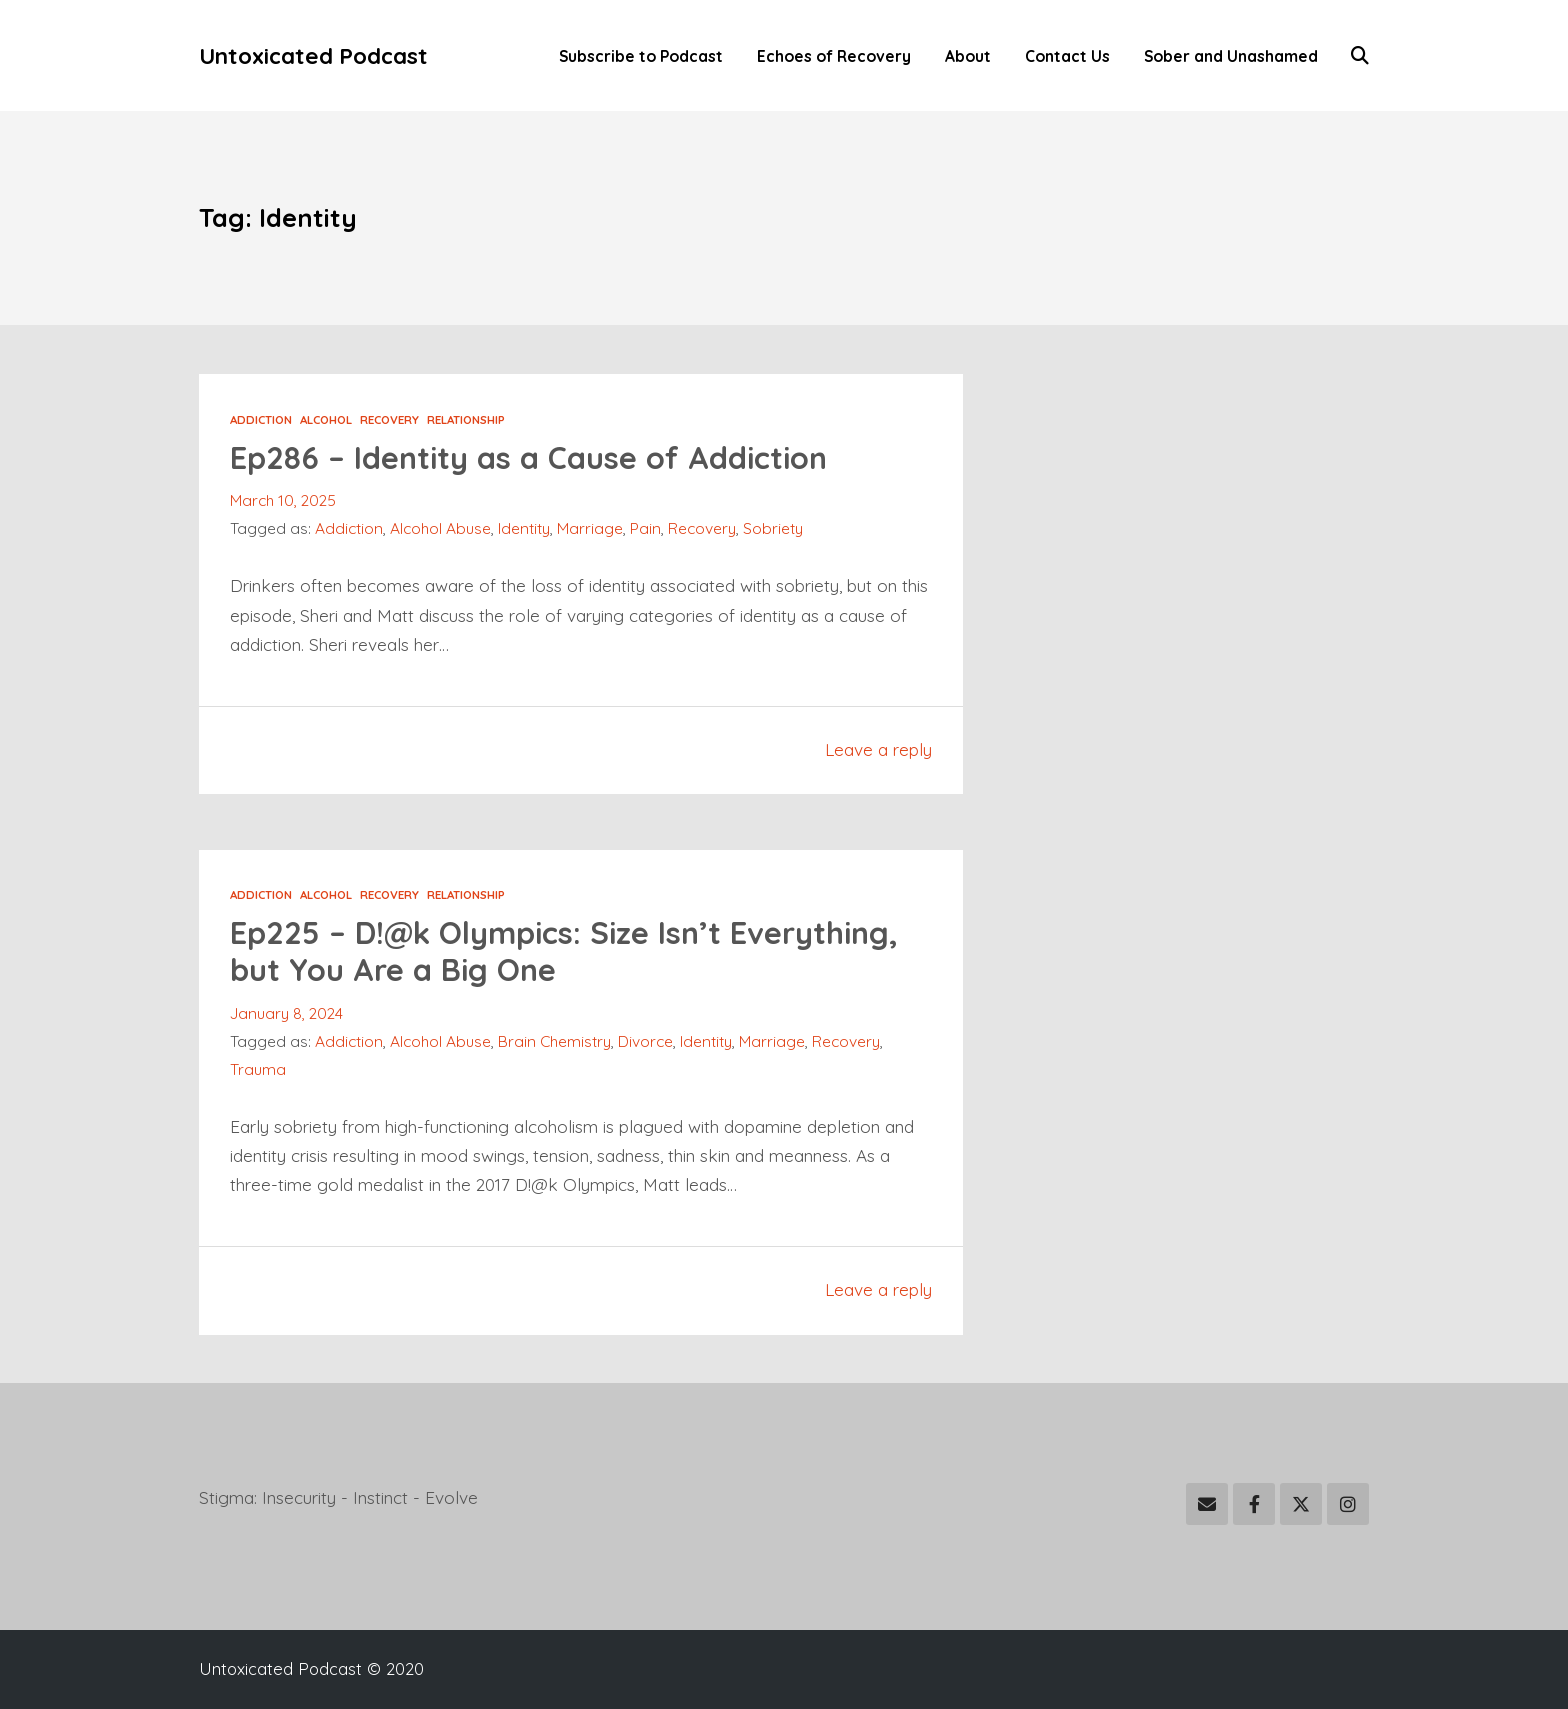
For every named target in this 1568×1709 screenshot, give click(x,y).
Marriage (590, 528)
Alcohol (326, 419)
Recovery (389, 419)
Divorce (645, 1041)
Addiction (261, 419)
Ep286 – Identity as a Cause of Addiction (528, 457)
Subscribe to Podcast (641, 56)
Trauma (258, 1069)
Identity (524, 528)
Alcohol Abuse (440, 528)
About (968, 56)
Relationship (466, 419)
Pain (645, 528)
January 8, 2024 (286, 1013)
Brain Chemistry (554, 1041)
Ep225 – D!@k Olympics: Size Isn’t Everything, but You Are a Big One (564, 951)
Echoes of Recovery (834, 56)
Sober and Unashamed (1231, 56)
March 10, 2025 (283, 500)
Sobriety (773, 528)
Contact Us (1067, 56)
